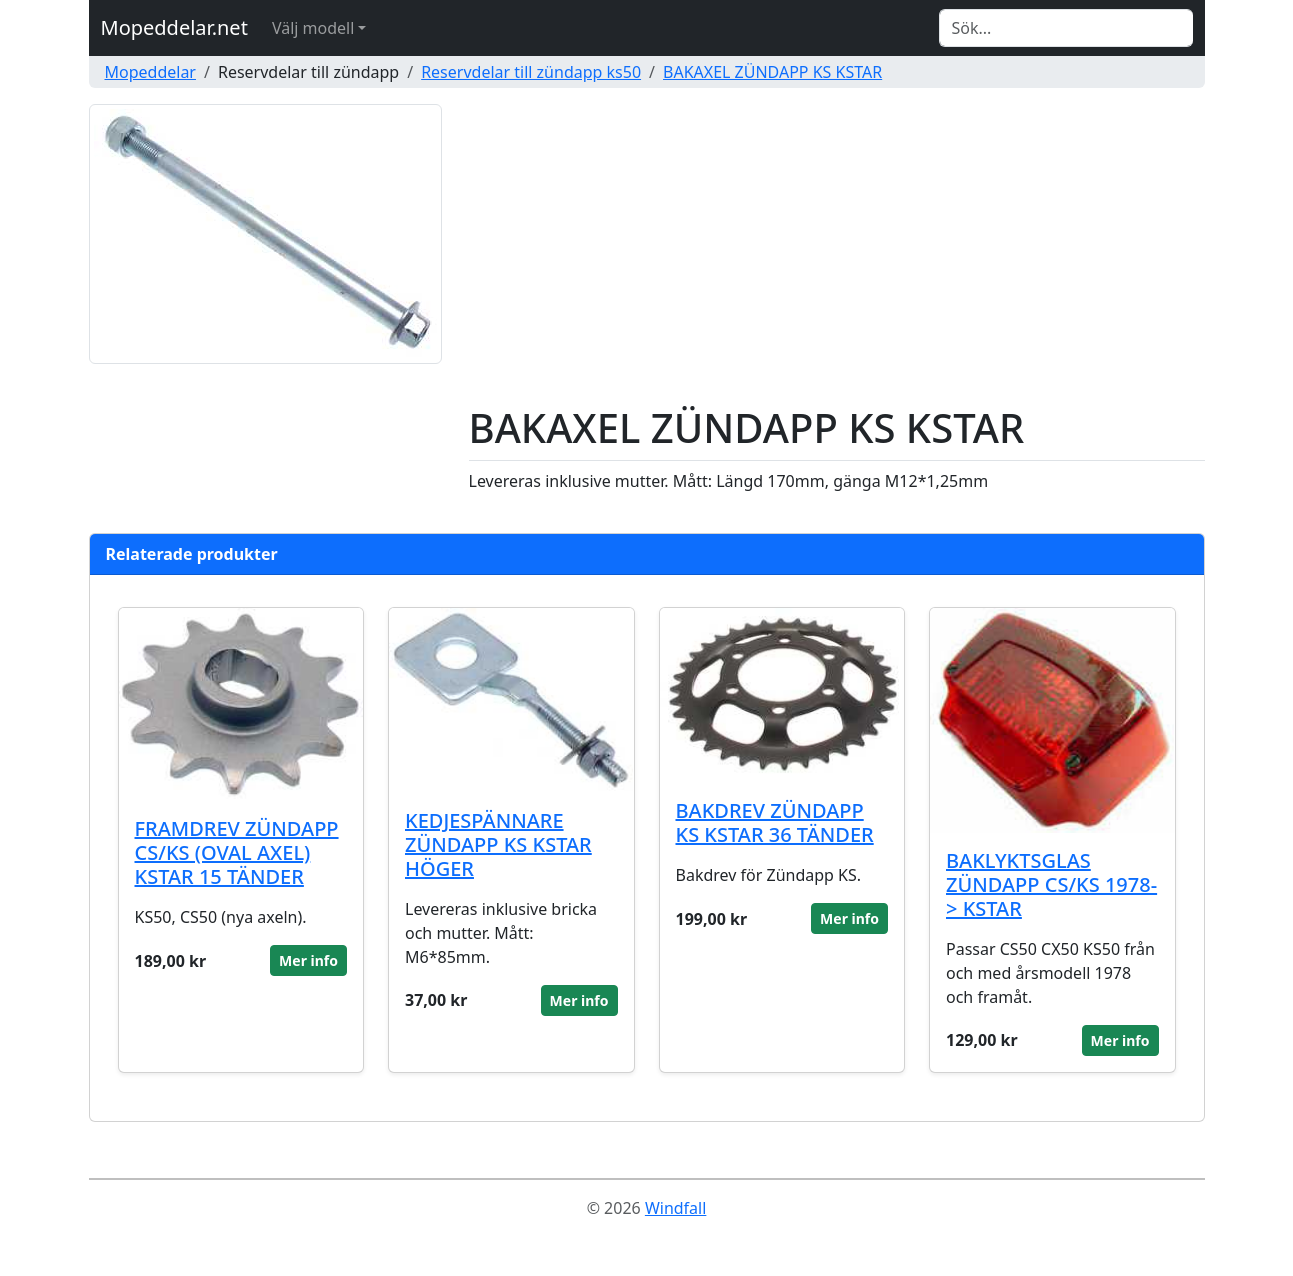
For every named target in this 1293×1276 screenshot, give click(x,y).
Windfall (675, 1208)
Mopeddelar (150, 72)
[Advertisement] (837, 254)
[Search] (1066, 28)
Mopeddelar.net (174, 27)
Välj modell (313, 28)
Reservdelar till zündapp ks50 (531, 72)
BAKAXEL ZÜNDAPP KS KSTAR (772, 72)
